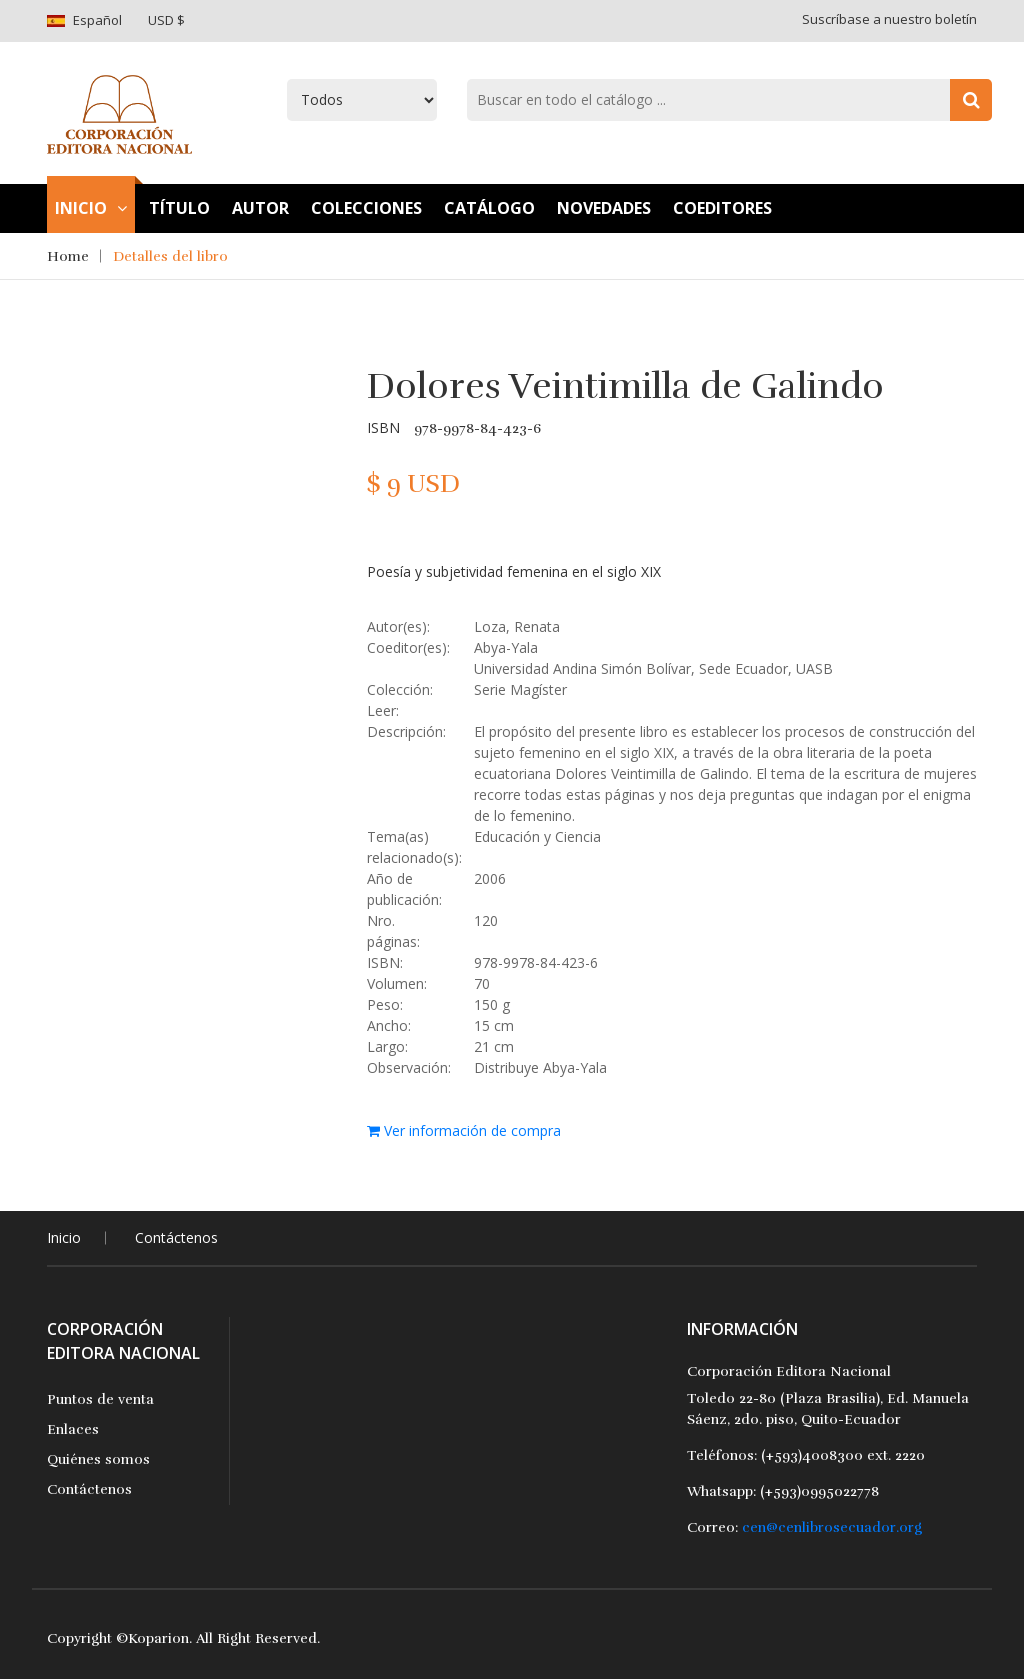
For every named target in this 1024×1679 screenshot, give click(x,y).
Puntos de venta (100, 1399)
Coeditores (722, 208)
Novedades (604, 208)
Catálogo (489, 208)
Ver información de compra (464, 1130)
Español (97, 20)
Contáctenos (176, 1237)
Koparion (158, 1638)
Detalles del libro (170, 256)
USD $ (166, 20)
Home (68, 256)
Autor (260, 208)
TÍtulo (179, 208)
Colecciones (366, 208)
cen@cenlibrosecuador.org (832, 1527)
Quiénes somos (98, 1459)
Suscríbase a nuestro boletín (889, 19)
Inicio (91, 208)
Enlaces (73, 1429)
